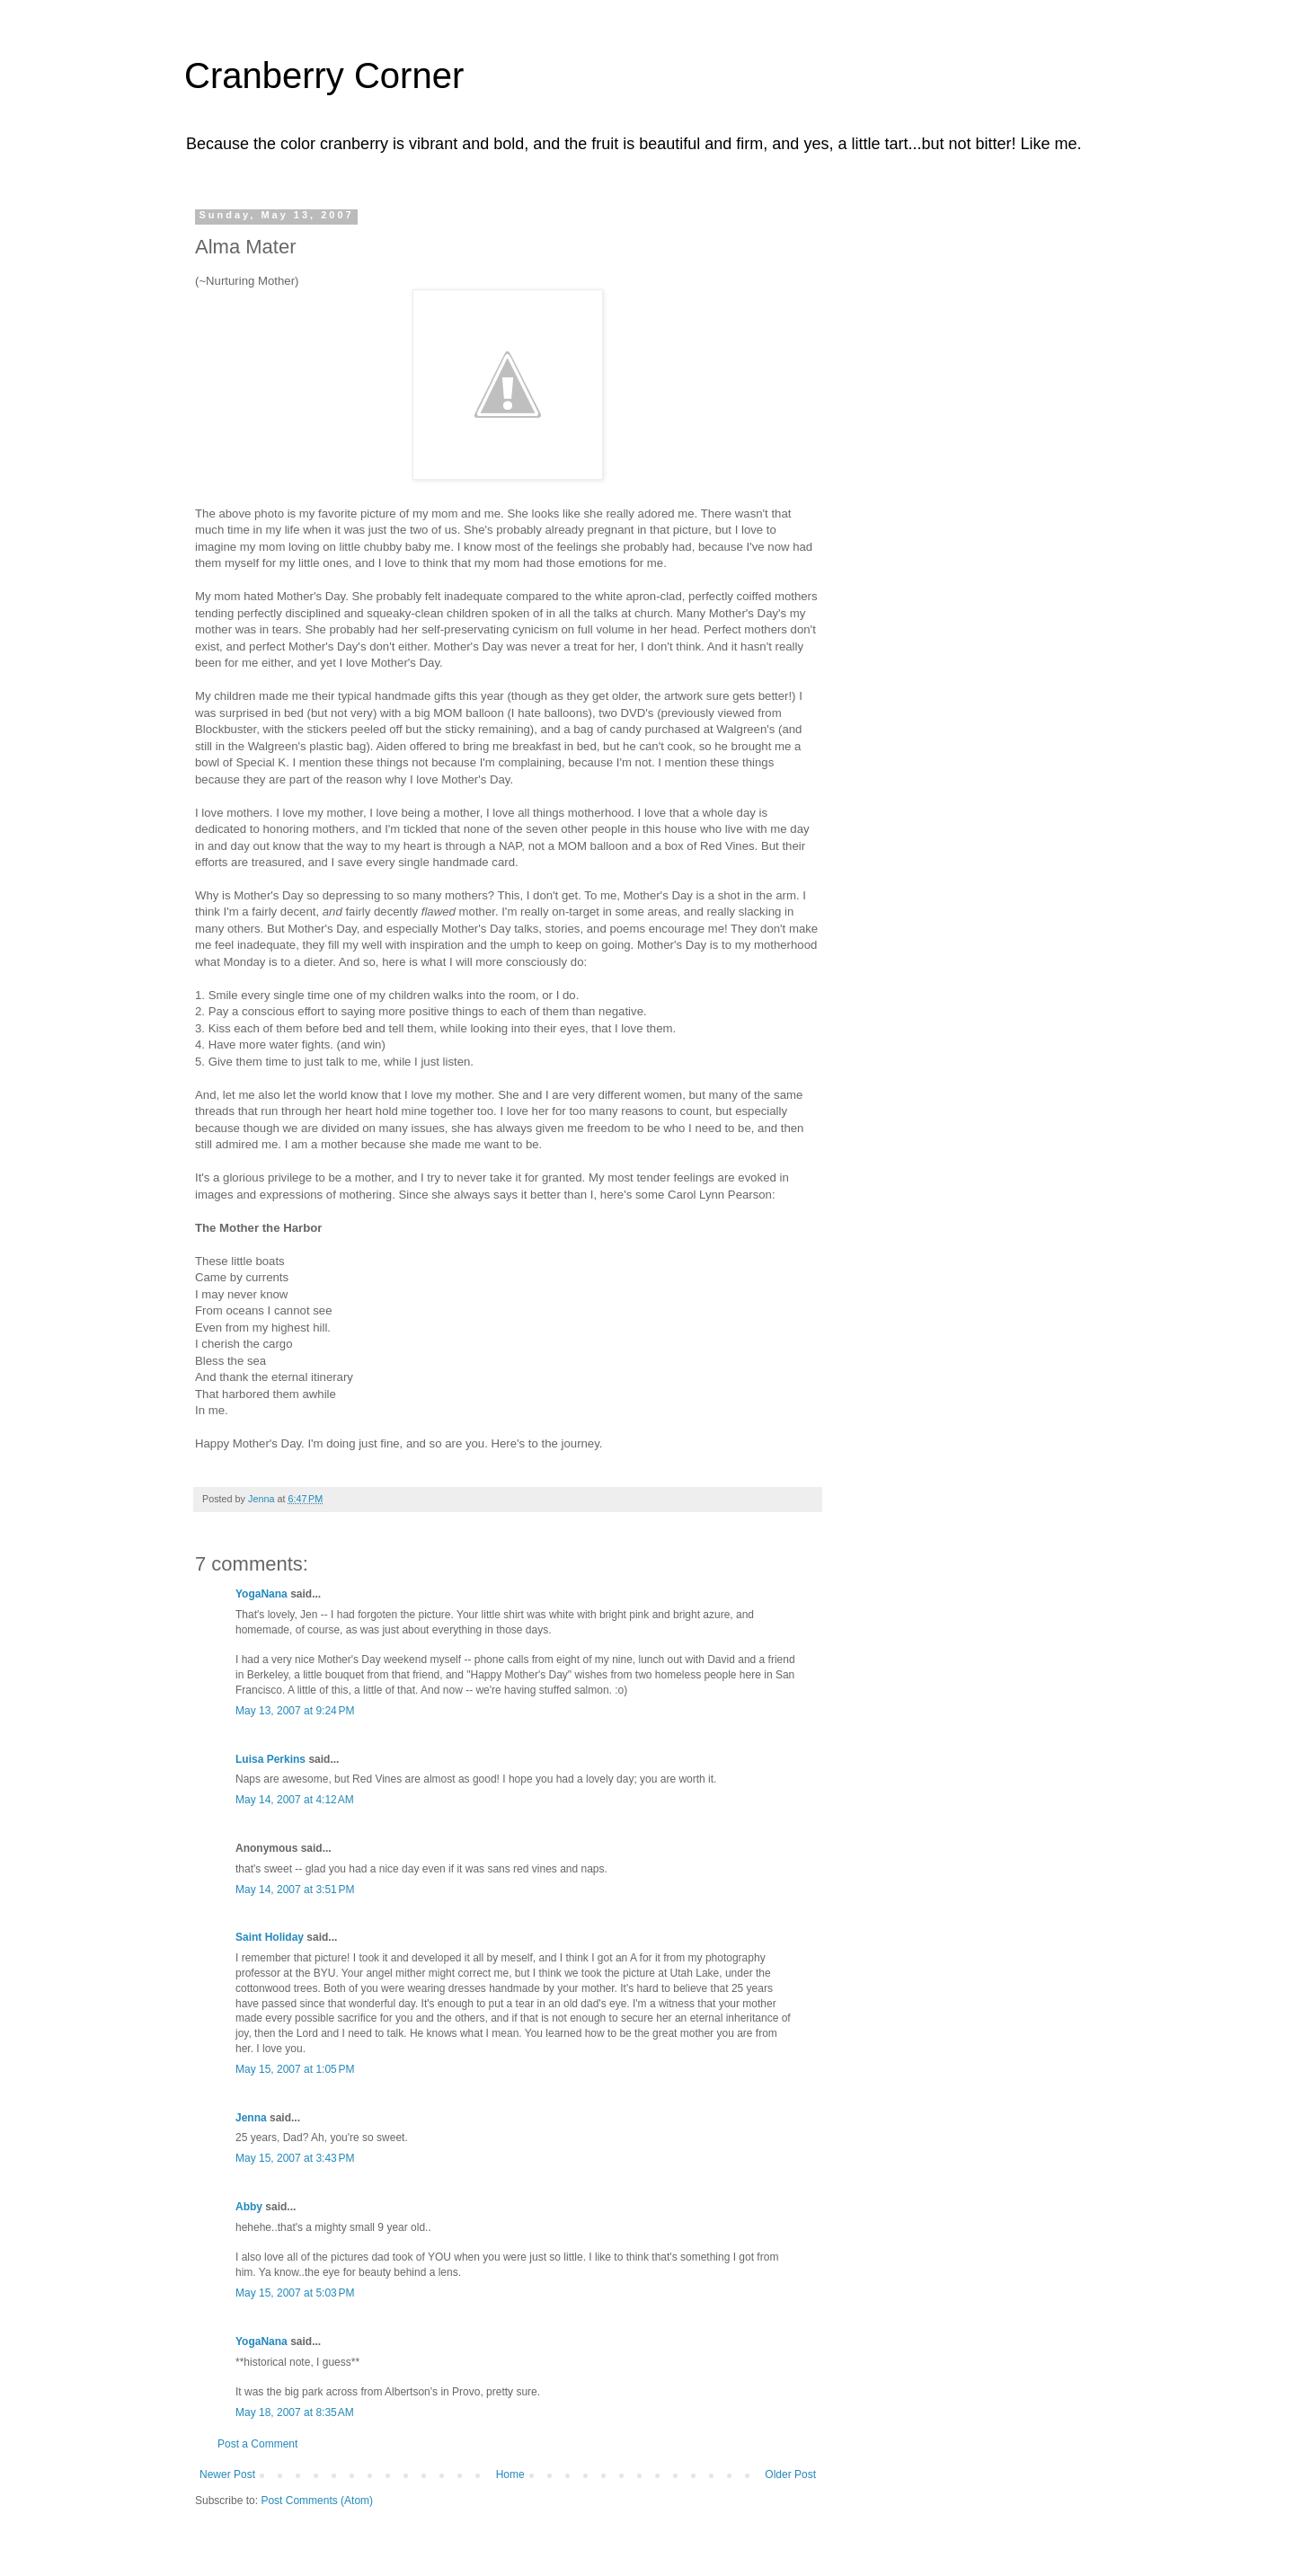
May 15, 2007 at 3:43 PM (294, 2158)
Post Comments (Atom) (317, 2500)
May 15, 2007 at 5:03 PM (294, 2293)
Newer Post (227, 2474)
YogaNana (261, 1594)
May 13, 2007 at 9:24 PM (294, 1710)
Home (510, 2474)
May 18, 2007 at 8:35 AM (294, 2412)
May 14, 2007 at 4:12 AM (294, 1799)
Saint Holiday (269, 1937)
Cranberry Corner (324, 75)
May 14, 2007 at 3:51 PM (294, 1889)
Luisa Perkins (270, 1759)
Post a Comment (257, 2444)
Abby (248, 2206)
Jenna (251, 2117)
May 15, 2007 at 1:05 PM (294, 2069)
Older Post (790, 2474)
